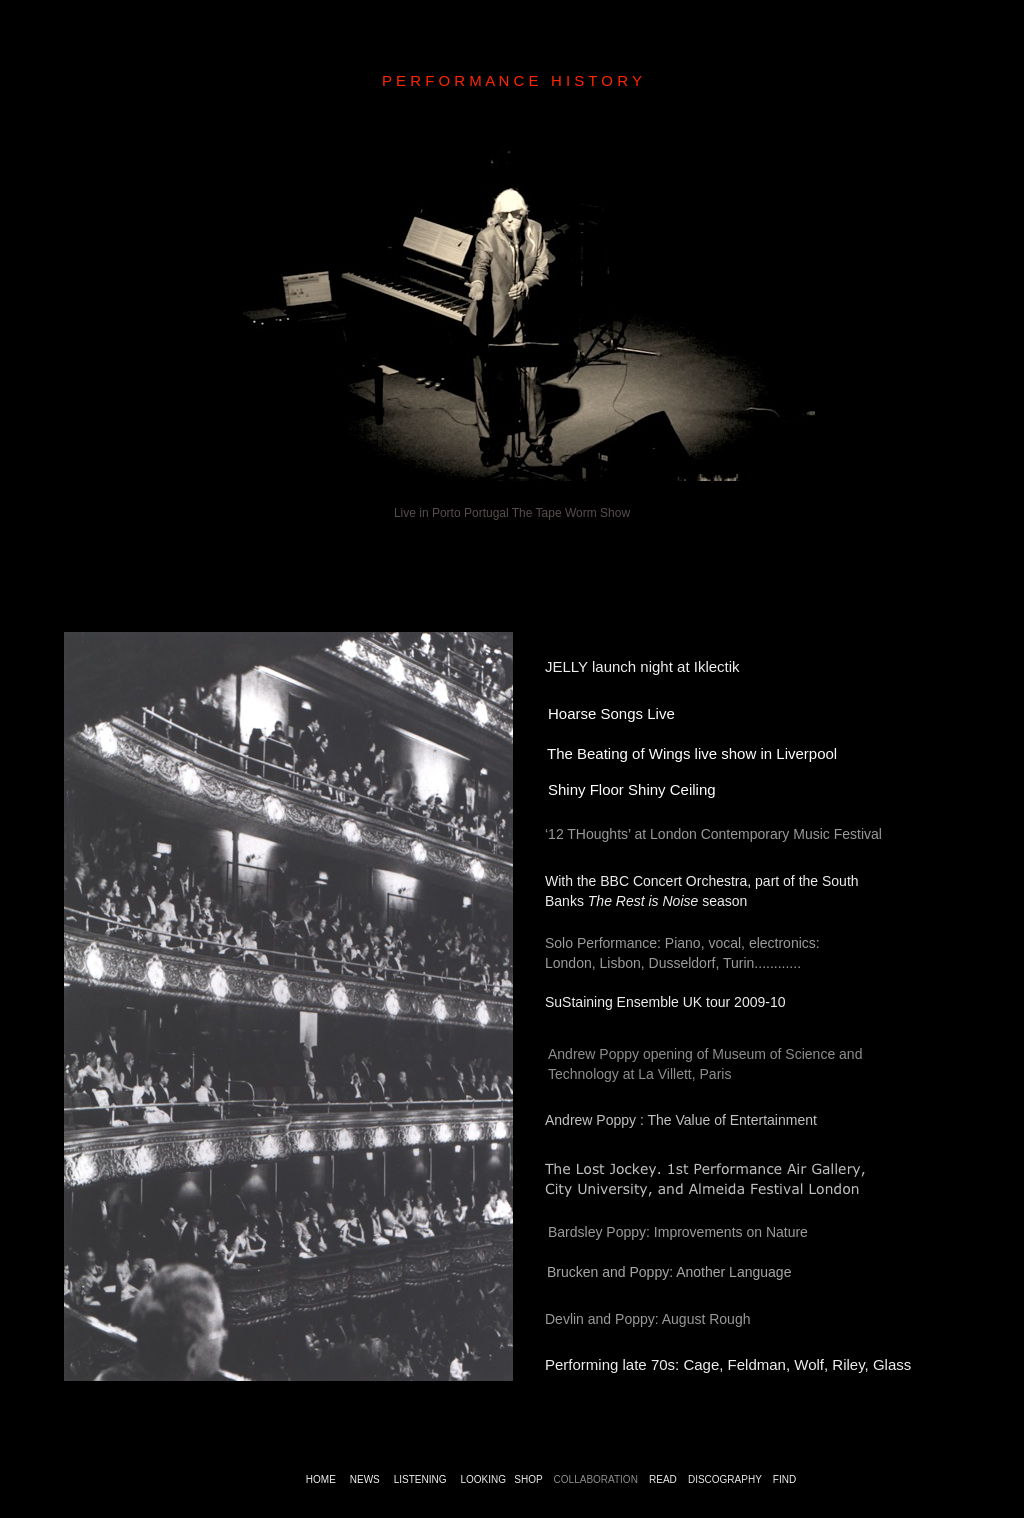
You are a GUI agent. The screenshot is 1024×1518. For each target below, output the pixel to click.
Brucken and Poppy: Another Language (669, 1272)
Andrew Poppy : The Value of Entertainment (681, 1120)
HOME (321, 1479)
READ (663, 1479)
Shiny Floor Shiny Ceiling (632, 789)
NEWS (365, 1479)
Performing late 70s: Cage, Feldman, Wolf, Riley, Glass (730, 1364)
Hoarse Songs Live (611, 713)
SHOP (528, 1479)
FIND (784, 1479)
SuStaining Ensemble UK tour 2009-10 (665, 1002)
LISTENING (420, 1479)
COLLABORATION (596, 1479)
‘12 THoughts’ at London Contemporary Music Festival (713, 834)
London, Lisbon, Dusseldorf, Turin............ (673, 963)
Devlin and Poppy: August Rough (647, 1319)
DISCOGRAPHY (725, 1479)
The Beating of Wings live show (651, 753)
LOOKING (483, 1479)
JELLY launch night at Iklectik (642, 666)
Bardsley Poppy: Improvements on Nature (678, 1232)
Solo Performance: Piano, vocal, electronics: (682, 943)
